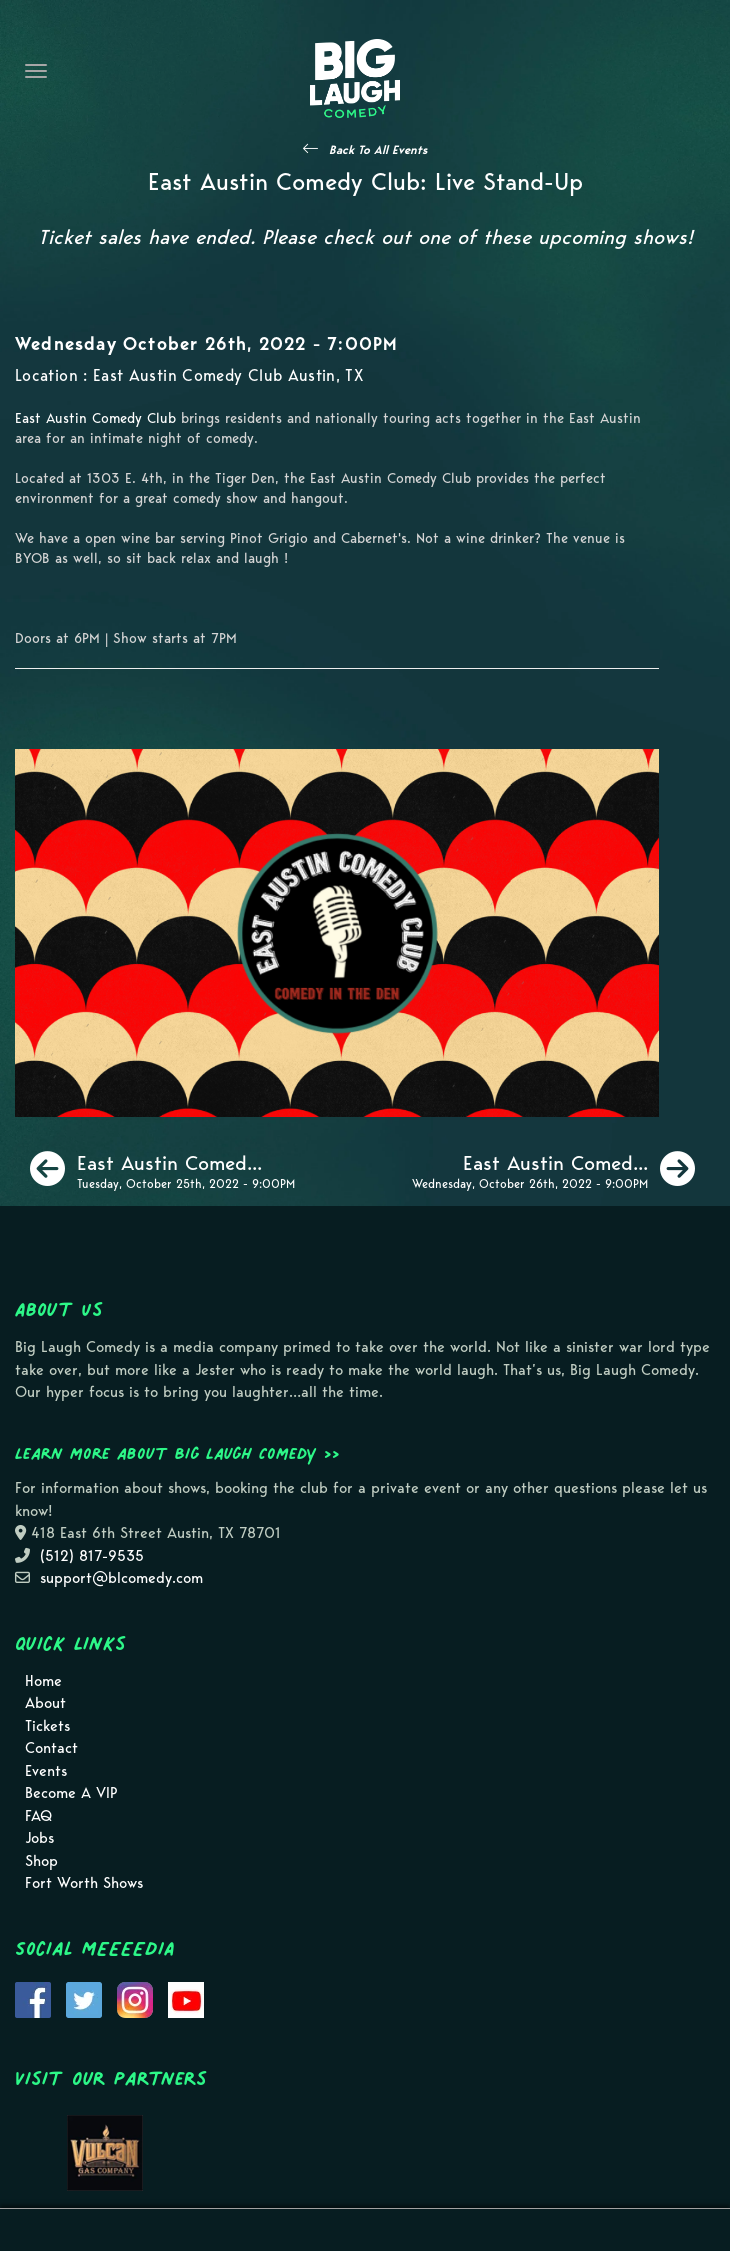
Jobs (39, 1838)
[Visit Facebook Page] (33, 1998)
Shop (41, 1861)
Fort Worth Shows (84, 1883)
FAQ (38, 1816)
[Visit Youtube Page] (186, 1998)
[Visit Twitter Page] (84, 1998)
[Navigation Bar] (36, 71)
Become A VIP (71, 1793)
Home (43, 1681)
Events (46, 1771)
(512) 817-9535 (92, 1556)
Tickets (47, 1726)
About (45, 1703)
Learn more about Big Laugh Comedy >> (177, 1453)
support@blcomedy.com (121, 1578)
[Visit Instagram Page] (135, 1998)
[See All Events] (365, 149)
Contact (51, 1748)
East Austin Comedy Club (95, 418)
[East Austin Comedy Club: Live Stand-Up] (162, 1169)
